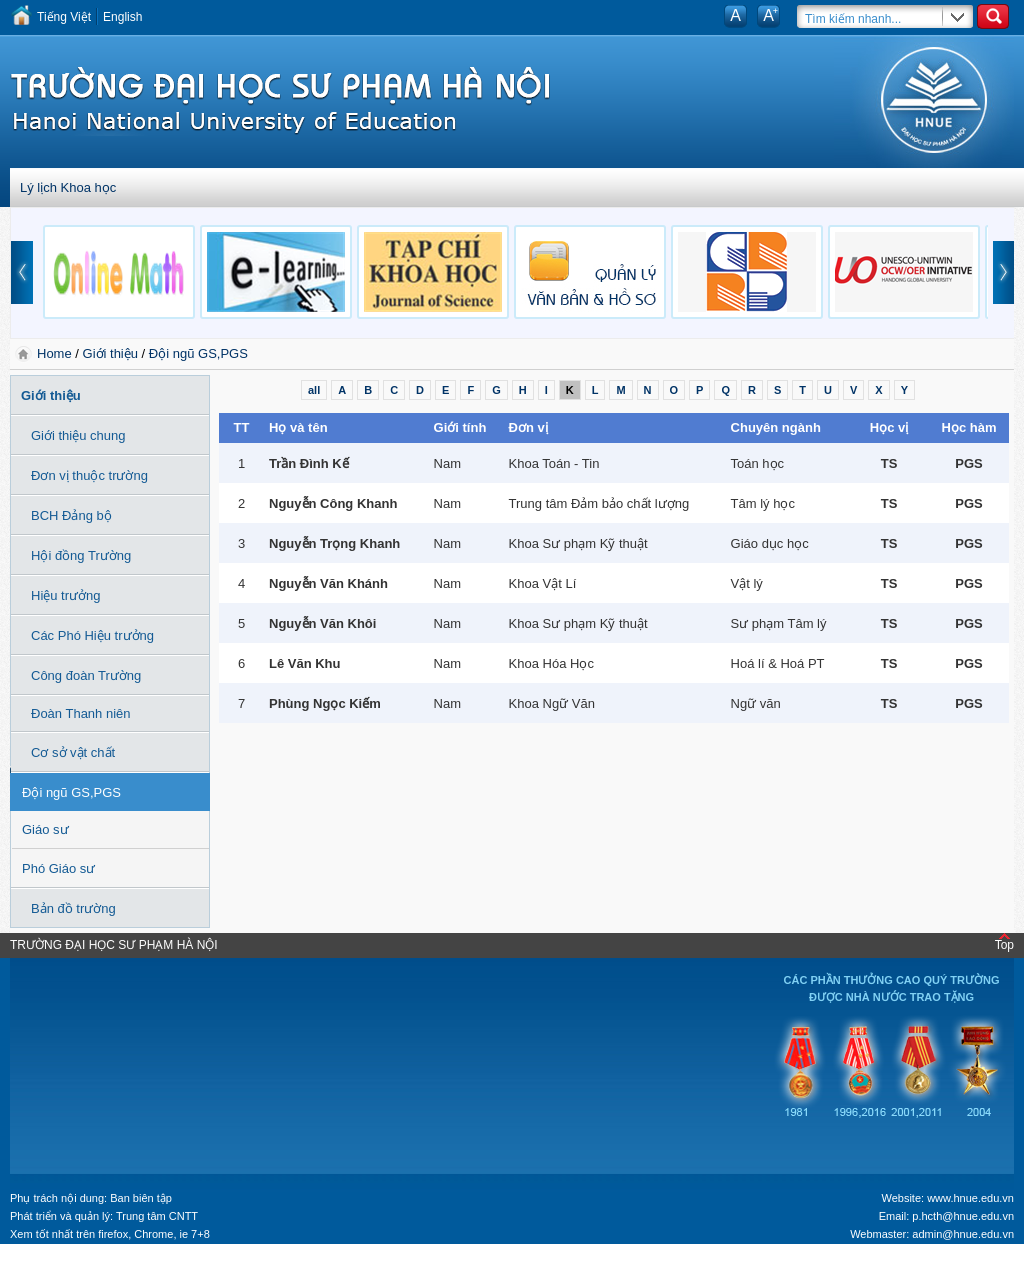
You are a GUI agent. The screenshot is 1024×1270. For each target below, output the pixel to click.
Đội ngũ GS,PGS (198, 353)
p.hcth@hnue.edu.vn (963, 1216)
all (314, 390)
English (122, 17)
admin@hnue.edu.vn (963, 1234)
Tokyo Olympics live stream (72, 1263)
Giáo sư (45, 829)
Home (56, 353)
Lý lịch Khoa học (68, 187)
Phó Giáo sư (58, 868)
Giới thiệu (110, 353)
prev (22, 272)
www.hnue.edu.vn (970, 1198)
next (1004, 272)
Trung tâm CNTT (157, 1216)
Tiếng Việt (64, 17)
